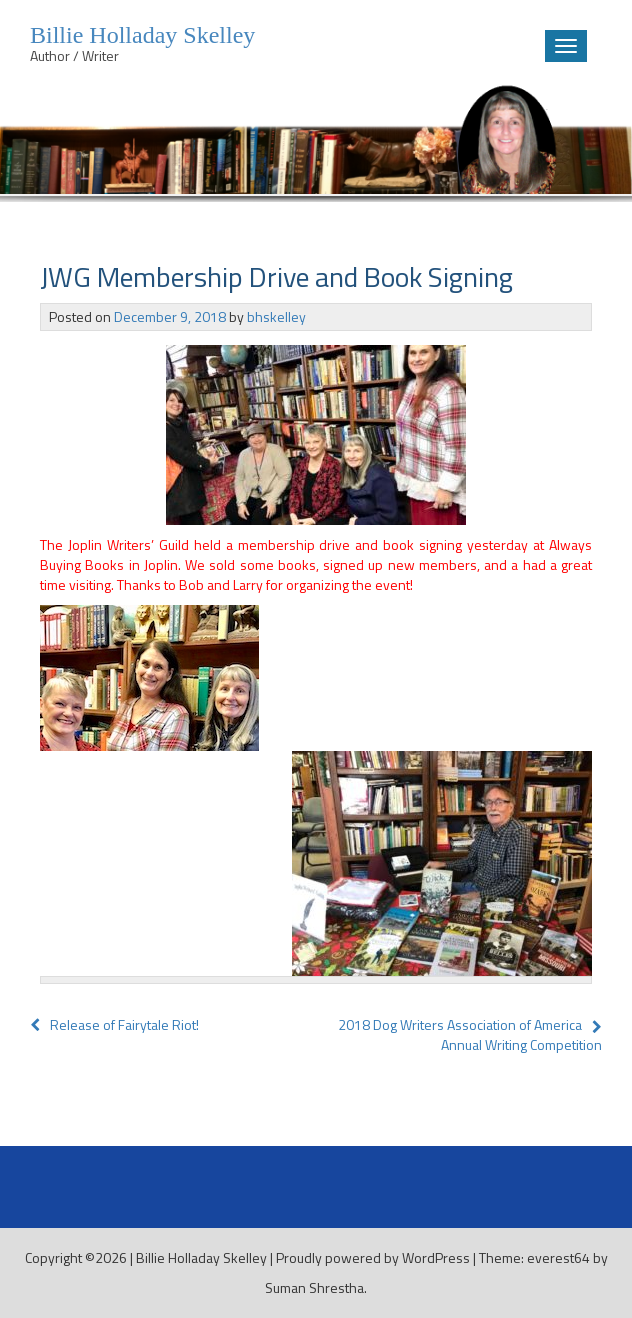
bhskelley (276, 316)
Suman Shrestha (314, 1287)
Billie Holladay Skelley (201, 1257)
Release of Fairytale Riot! (114, 1024)
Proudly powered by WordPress (373, 1257)
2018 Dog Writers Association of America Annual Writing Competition (470, 1034)
